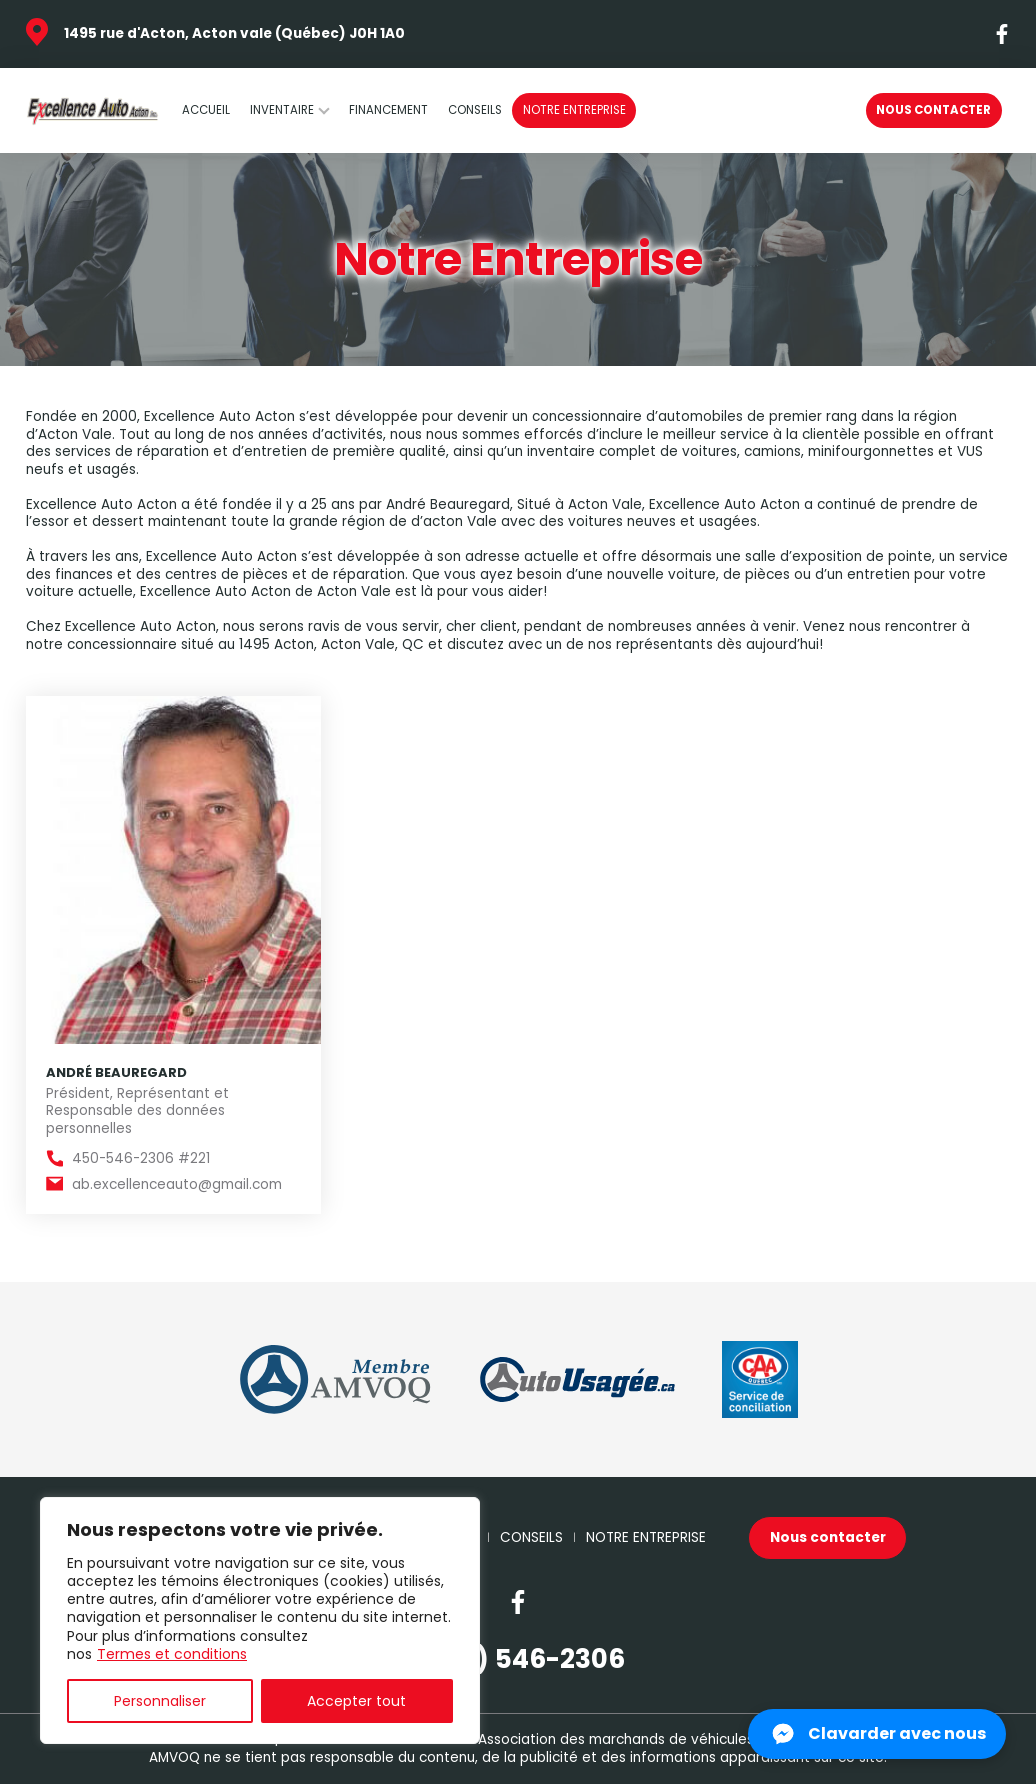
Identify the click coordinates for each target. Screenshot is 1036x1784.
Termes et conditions (172, 1654)
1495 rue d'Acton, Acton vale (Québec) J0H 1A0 (234, 33)
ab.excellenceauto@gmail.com (177, 1185)
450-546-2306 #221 (141, 1159)
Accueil (206, 110)
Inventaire (282, 110)
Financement (388, 110)
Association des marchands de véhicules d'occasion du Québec (694, 1739)
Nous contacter (933, 110)
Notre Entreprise (574, 110)
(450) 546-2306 (518, 1659)
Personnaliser (160, 1701)
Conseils (475, 110)
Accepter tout (356, 1701)
